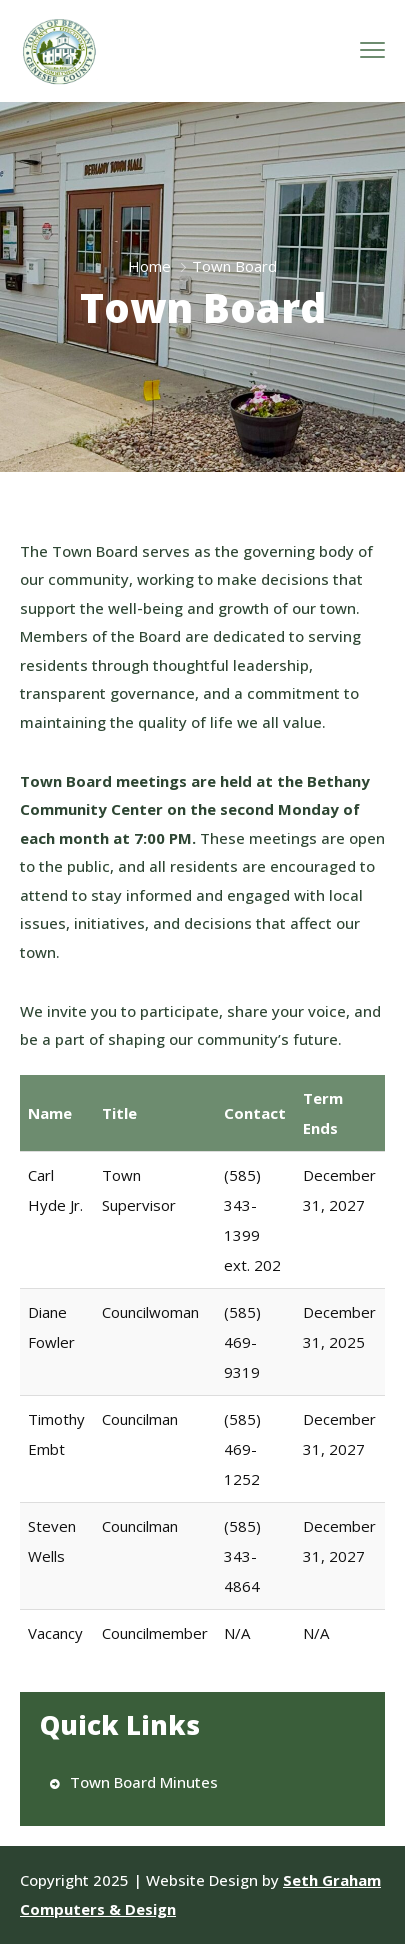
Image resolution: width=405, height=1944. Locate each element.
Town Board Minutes (144, 1782)
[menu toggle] (372, 50)
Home (149, 266)
